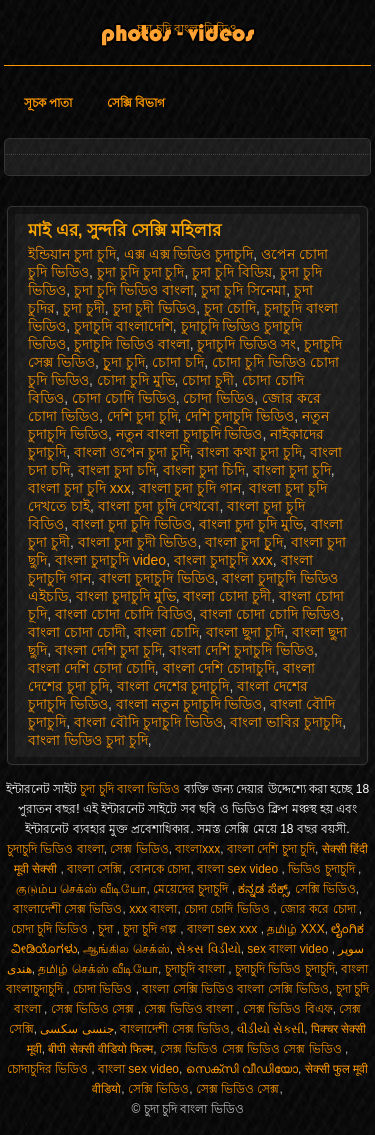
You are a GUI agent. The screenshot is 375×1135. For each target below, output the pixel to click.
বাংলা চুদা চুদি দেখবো (159, 506)
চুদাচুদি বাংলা (197, 969)
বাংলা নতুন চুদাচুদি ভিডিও (189, 704)
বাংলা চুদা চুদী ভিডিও (138, 542)
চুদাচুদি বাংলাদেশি (123, 326)
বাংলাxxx (197, 849)
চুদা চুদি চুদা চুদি (141, 272)
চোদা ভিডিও (218, 398)
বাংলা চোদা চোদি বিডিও (124, 614)
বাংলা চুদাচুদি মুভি (126, 596)
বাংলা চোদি (166, 632)
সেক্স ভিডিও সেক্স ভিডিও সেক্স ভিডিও (252, 1049)
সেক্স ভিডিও (139, 849)
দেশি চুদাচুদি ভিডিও (239, 416)
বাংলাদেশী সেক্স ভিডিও (68, 909)
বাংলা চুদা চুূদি (244, 542)
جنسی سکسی (76, 1029)
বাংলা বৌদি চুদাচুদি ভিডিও (148, 722)
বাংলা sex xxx (224, 929)
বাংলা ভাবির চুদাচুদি (286, 722)
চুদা (107, 929)
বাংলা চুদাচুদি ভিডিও (157, 578)
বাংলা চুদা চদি (117, 470)
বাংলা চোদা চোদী (77, 632)
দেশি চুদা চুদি (142, 416)
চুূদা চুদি (124, 362)
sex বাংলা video (289, 949)
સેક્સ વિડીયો (208, 949)
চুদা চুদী (84, 308)
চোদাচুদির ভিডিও (49, 1069)
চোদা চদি (178, 362)
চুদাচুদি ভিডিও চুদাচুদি (285, 969)
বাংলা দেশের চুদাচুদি (173, 686)
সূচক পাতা (48, 103)
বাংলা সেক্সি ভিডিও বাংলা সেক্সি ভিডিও (235, 989)
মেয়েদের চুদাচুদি (192, 889)
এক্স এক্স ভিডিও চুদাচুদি (189, 254)
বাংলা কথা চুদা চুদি (249, 452)
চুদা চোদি (230, 308)
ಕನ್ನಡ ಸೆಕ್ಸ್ (262, 889)
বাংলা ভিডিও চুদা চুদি (88, 740)
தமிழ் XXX (295, 929)
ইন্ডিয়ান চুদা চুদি (72, 254)
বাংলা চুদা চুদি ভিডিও (132, 524)
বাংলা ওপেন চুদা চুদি (132, 452)
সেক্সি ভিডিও (325, 889)
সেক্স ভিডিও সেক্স (94, 1009)
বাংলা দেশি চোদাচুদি (219, 668)
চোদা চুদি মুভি (136, 380)
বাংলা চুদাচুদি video (110, 560)
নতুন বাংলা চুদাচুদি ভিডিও (189, 434)
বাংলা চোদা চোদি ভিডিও (270, 614)
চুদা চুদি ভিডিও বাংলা (134, 290)
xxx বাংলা (153, 909)
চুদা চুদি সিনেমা (243, 290)
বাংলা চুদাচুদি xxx (223, 560)
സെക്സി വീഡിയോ (242, 1069)
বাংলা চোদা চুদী (227, 596)
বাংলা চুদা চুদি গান (190, 488)
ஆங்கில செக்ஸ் (126, 949)
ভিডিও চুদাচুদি (323, 869)
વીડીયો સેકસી (270, 1029)
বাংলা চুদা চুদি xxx (79, 488)
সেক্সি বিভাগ (136, 103)
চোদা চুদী (208, 380)
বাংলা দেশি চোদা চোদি (91, 668)
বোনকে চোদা (159, 869)
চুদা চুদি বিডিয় (232, 272)
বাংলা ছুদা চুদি (245, 632)
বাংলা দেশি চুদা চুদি (108, 650)
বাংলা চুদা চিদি (204, 470)
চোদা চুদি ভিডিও (51, 929)
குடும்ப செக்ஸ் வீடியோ (81, 889)
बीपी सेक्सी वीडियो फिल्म (100, 1049)
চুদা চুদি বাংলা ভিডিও (187, 29)
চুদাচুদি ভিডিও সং (246, 344)
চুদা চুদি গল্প (151, 929)
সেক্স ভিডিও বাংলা (190, 1009)
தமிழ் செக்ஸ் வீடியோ (98, 969)
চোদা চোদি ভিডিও (124, 398)
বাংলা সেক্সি (94, 869)
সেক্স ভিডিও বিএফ (288, 1009)
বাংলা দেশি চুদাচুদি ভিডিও (241, 650)
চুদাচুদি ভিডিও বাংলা (132, 344)
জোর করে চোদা (319, 909)
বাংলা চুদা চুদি (292, 470)
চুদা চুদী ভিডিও (155, 308)
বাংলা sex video (239, 869)
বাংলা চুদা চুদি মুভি (251, 524)
